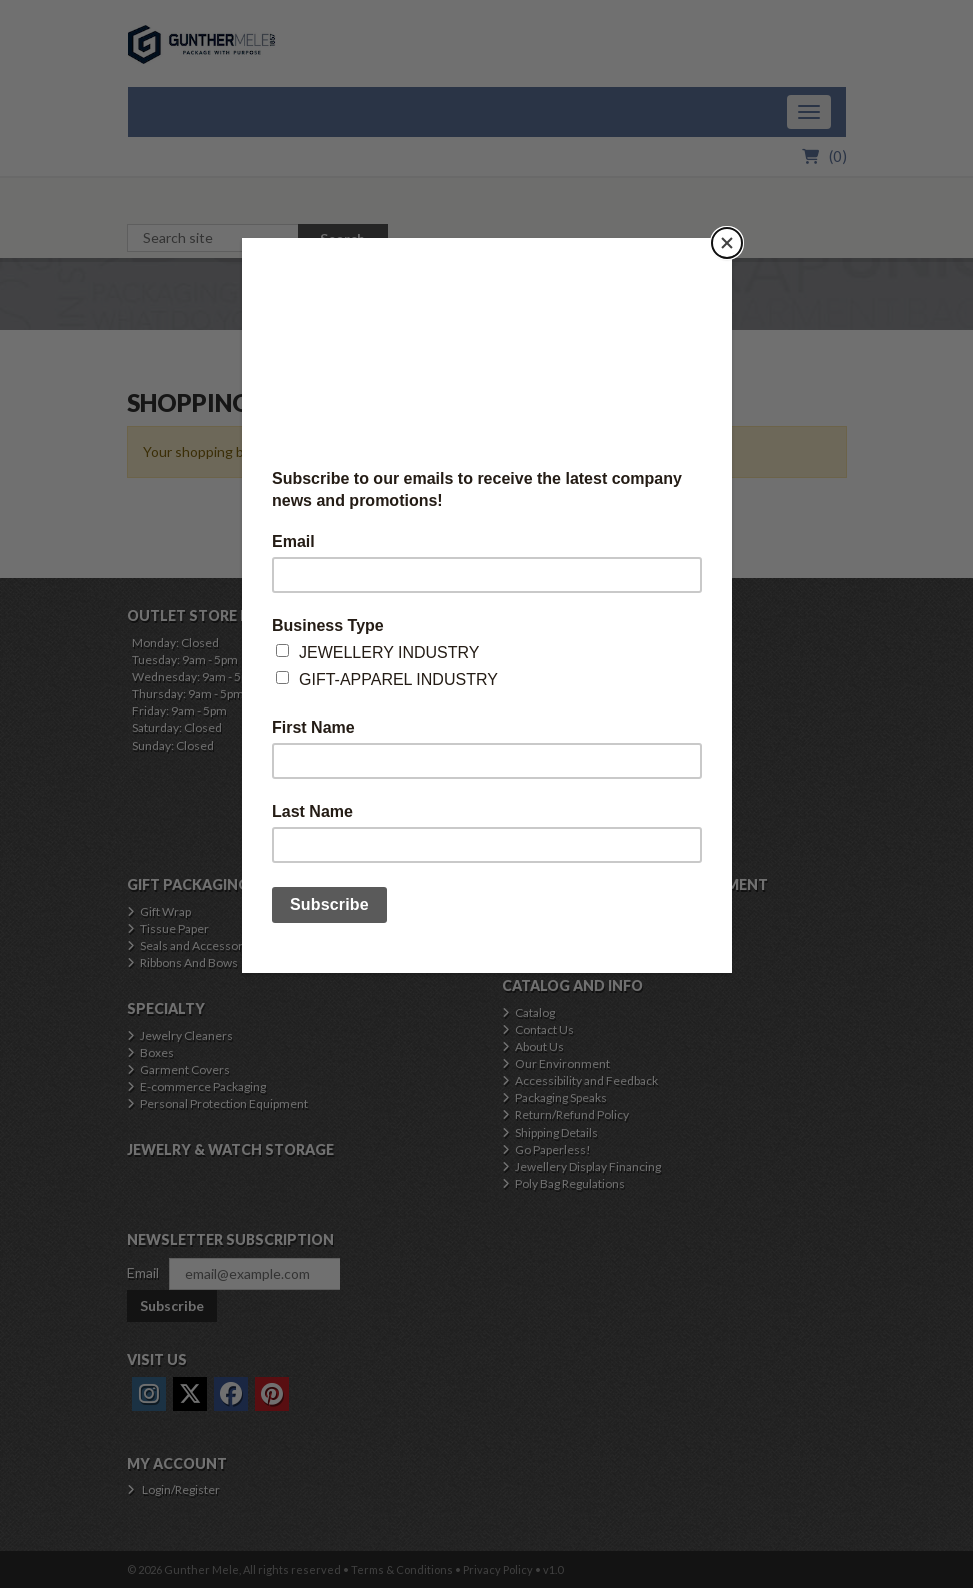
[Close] (727, 243)
